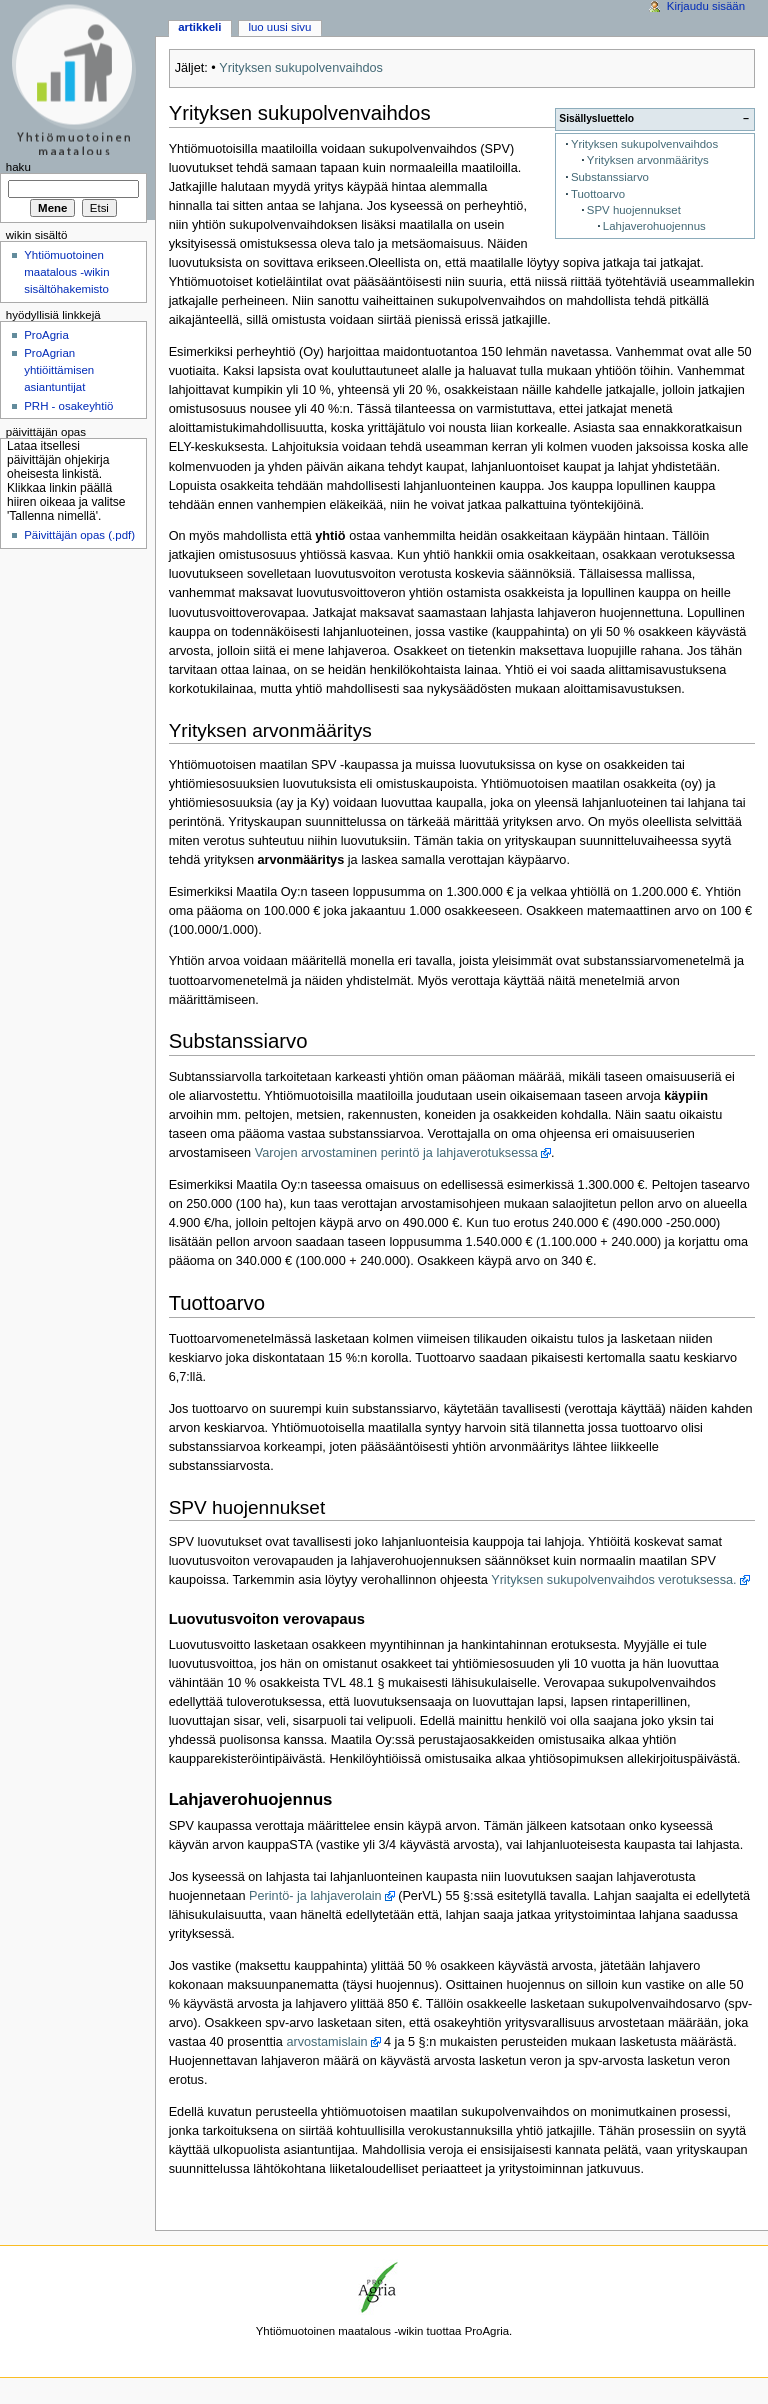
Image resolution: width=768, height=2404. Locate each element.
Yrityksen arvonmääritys (648, 160)
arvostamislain (326, 2042)
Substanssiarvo (610, 177)
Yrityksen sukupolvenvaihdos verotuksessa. (613, 1580)
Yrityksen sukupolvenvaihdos (301, 68)
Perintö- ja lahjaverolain (315, 1896)
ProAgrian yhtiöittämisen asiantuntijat (59, 370)
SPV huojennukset (634, 210)
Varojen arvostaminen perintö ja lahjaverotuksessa (396, 1153)
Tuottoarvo (598, 194)
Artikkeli (199, 27)
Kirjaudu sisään (706, 6)
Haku (18, 167)
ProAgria (46, 335)
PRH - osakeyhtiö (68, 406)
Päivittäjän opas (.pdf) (79, 535)
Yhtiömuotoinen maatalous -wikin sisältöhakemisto (66, 272)
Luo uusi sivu (279, 27)
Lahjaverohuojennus (654, 226)
